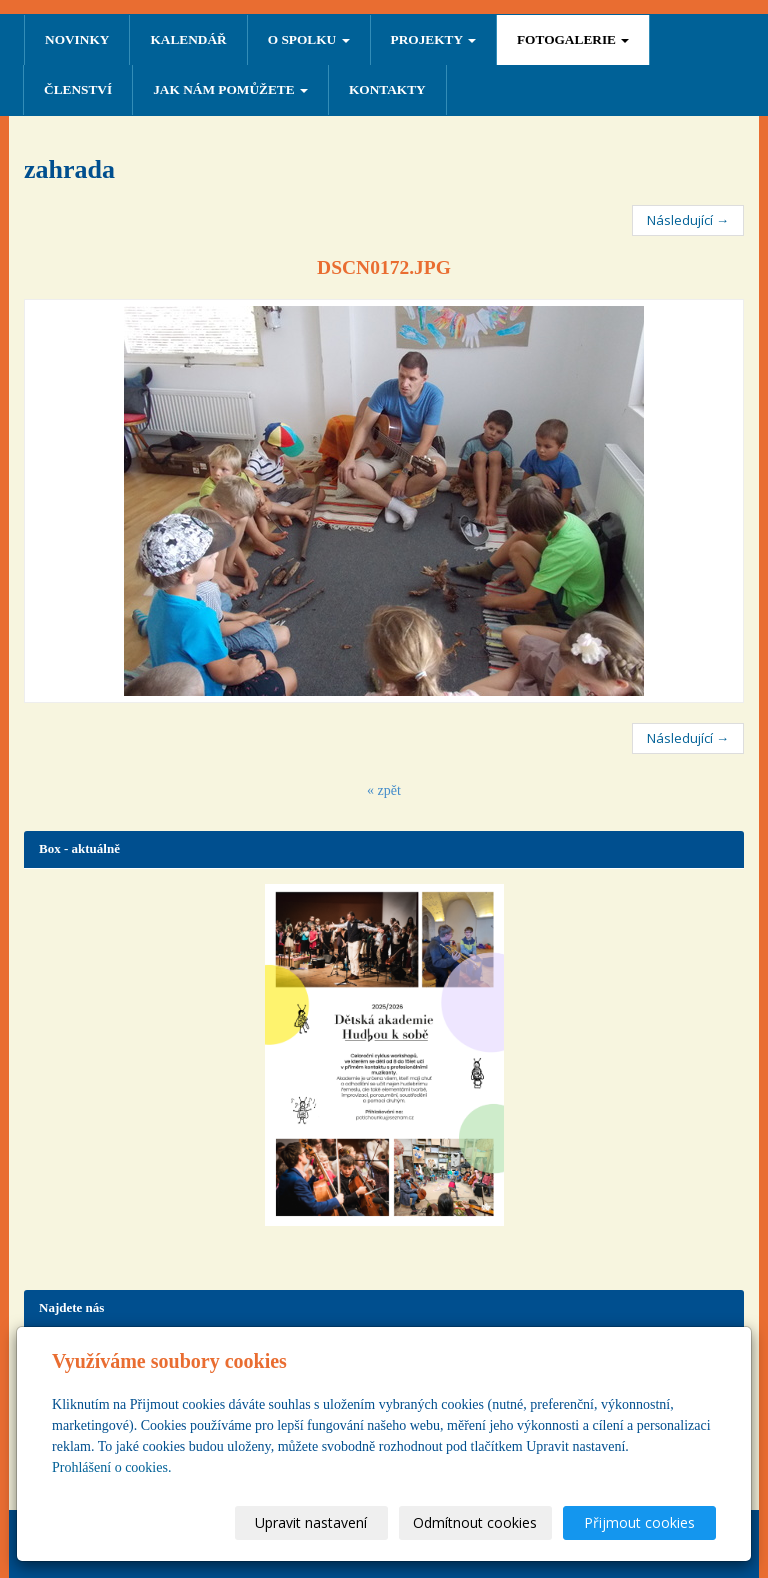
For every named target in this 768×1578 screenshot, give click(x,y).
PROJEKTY (433, 39)
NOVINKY (77, 39)
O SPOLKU (309, 39)
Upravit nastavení (311, 1522)
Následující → (688, 220)
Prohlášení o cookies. (111, 1467)
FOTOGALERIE (573, 39)
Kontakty (387, 89)
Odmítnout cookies (475, 1522)
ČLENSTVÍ (78, 89)
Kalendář (188, 39)
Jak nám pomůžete (230, 89)
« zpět (384, 790)
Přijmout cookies (639, 1522)
